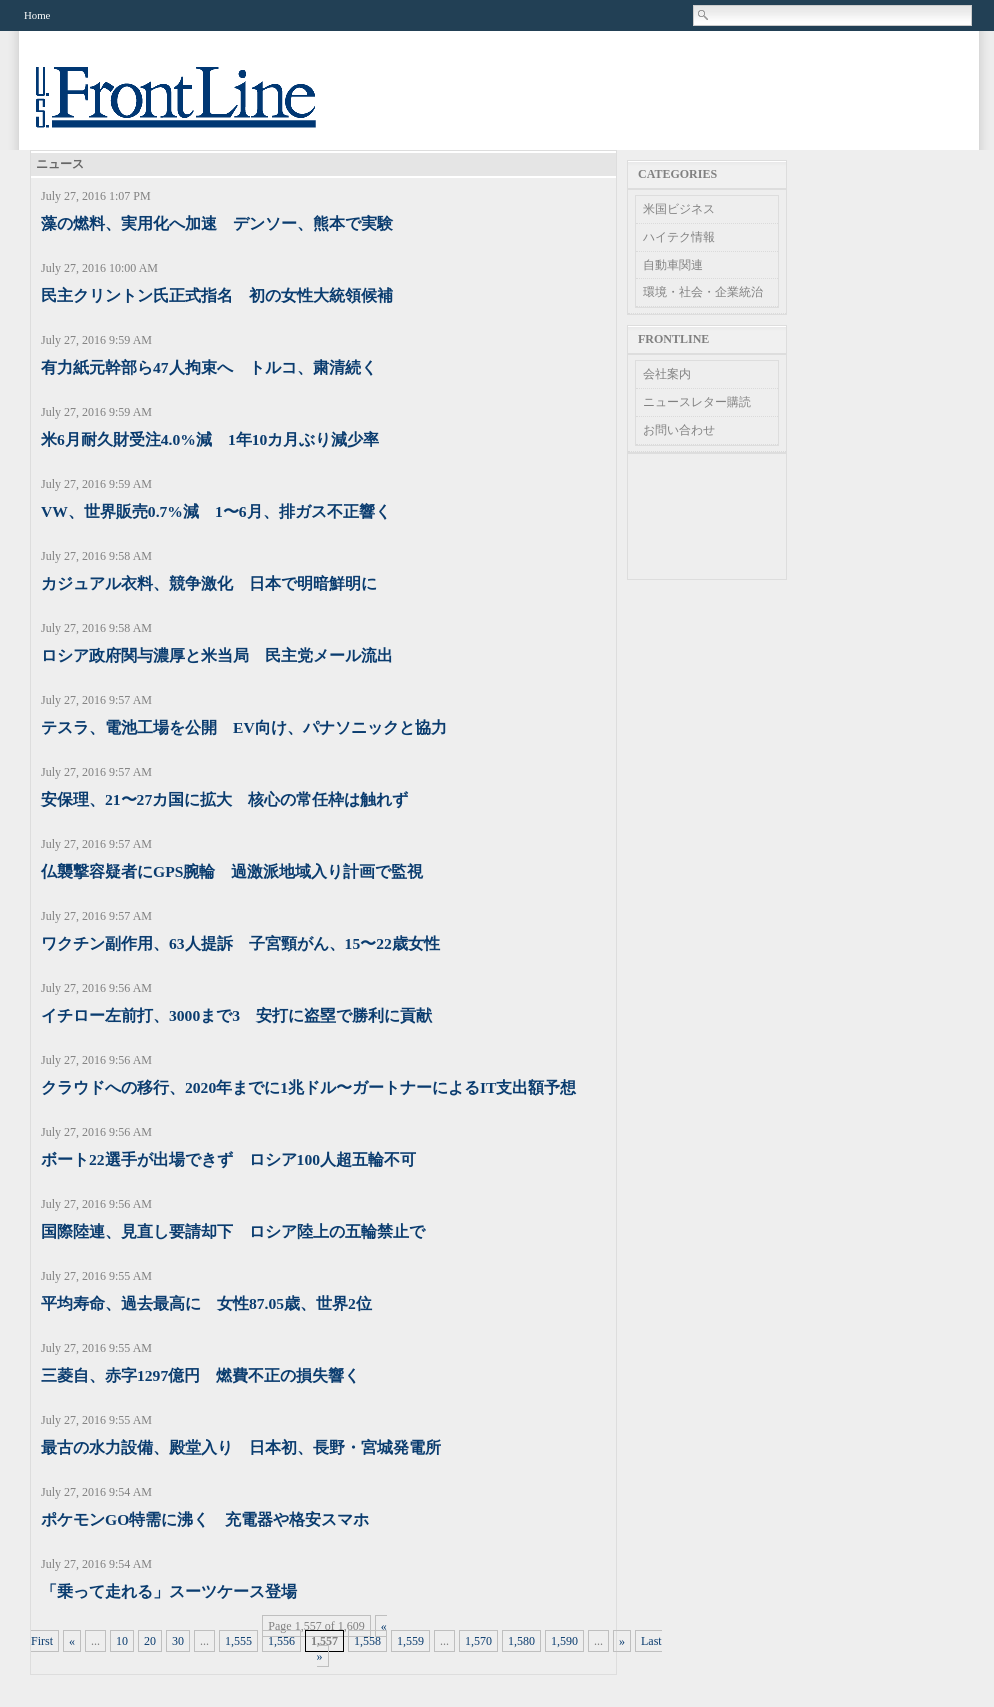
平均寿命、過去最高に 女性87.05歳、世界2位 (206, 1303)
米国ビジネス (679, 209)
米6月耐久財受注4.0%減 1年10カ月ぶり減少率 (210, 439)
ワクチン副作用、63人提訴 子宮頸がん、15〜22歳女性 (240, 943)
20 (150, 1641)
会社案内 (667, 374)
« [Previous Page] (72, 1641)
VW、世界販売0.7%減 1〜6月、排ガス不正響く (216, 511)
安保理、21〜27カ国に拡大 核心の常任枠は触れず (224, 799)
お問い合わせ (679, 430)
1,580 (521, 1641)
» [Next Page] (622, 1641)
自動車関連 (673, 265)
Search (704, 15)
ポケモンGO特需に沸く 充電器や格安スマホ (205, 1519)
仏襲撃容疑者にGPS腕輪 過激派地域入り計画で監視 (232, 871)
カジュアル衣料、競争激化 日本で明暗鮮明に (209, 583)
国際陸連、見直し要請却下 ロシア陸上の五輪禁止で (233, 1231)
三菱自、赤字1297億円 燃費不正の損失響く (200, 1375)
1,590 (564, 1641)
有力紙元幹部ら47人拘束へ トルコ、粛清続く (209, 367)
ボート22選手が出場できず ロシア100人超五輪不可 (228, 1159)
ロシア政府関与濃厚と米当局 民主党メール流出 (217, 655)
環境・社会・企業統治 (703, 292)
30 (178, 1641)
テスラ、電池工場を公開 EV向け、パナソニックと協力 (244, 727)
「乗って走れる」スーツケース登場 (169, 1591)
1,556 (281, 1641)
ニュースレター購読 (697, 402)
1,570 (478, 1641)
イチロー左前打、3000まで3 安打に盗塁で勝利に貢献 (236, 1015)
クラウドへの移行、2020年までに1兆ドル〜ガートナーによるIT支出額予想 (308, 1087)
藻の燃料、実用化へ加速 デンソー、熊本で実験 (217, 223)
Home (37, 15)
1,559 (410, 1641)
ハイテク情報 (679, 237)
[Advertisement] (707, 516)
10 (122, 1641)
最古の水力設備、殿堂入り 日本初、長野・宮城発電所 (241, 1447)
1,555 (238, 1641)
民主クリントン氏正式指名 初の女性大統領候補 (217, 295)
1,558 (367, 1641)
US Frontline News (196, 108)
